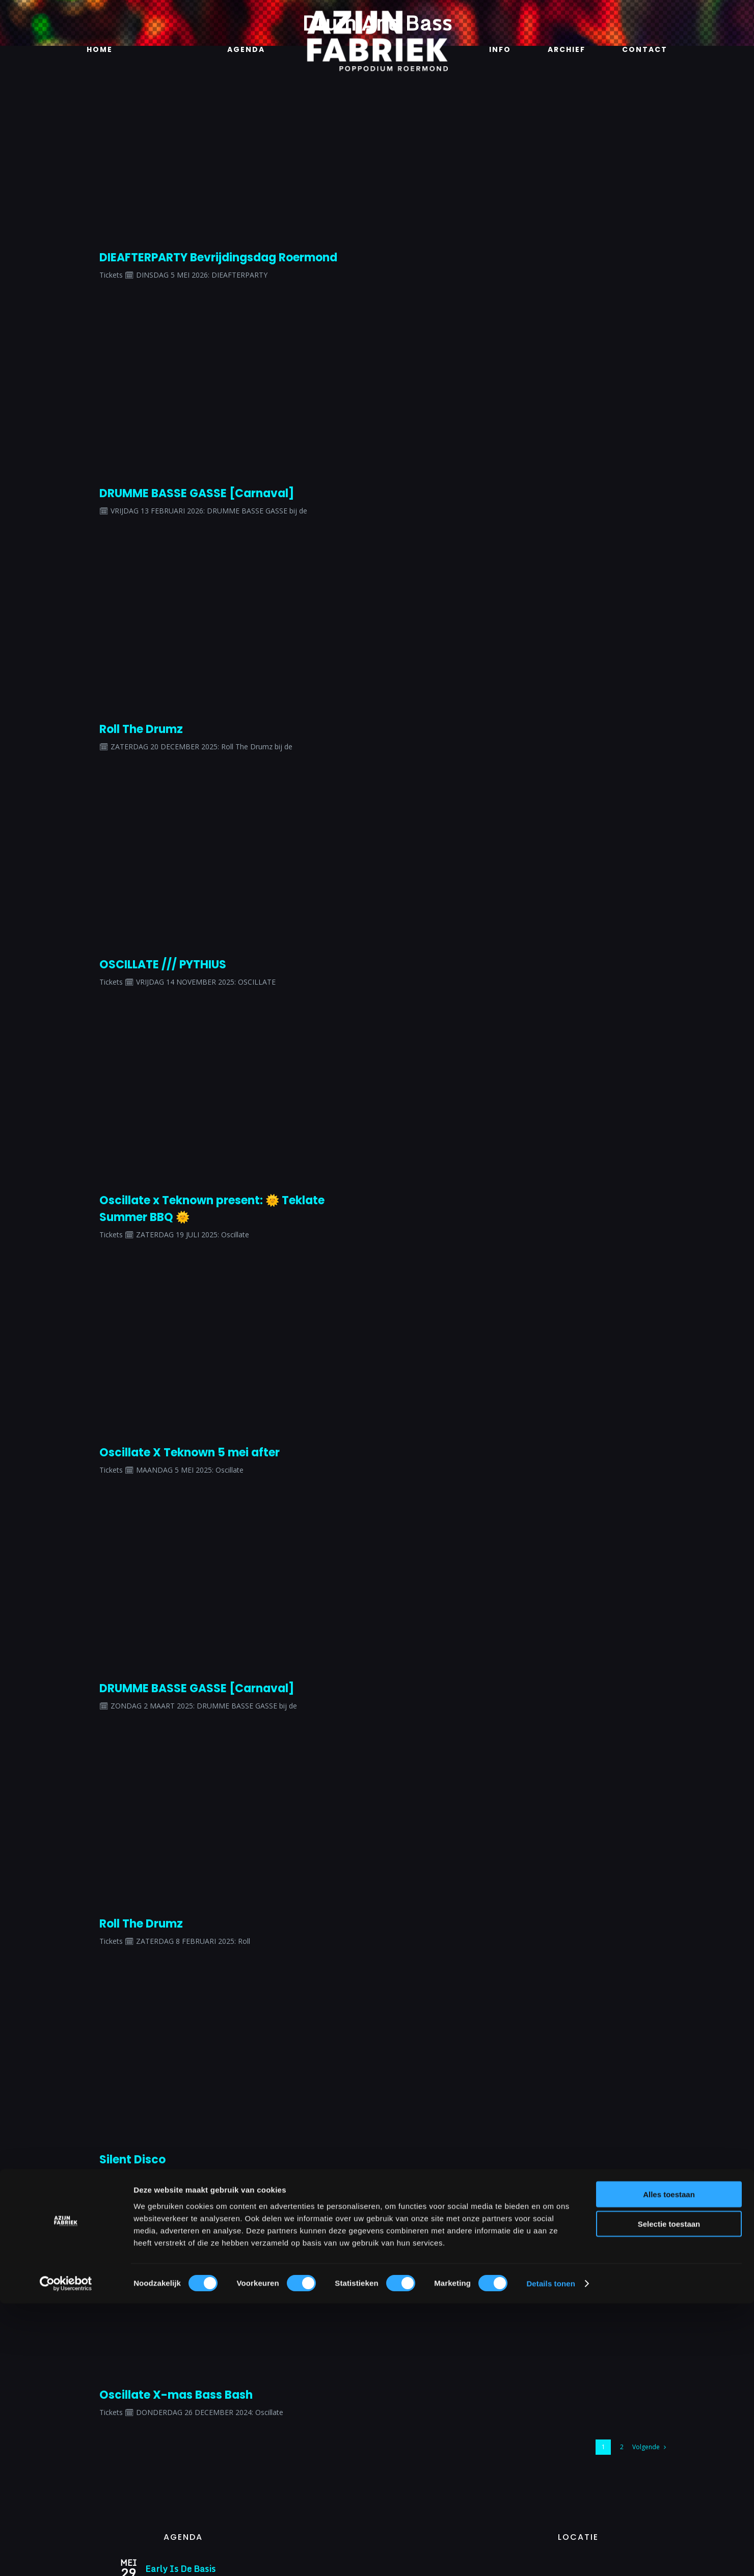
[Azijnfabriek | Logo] (377, 13)
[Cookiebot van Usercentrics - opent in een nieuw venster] (66, 2556)
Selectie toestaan (669, 2496)
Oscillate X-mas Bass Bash (176, 2395)
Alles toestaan (669, 2466)
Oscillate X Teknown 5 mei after (189, 1452)
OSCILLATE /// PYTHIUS (162, 964)
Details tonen (550, 2556)
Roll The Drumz (141, 729)
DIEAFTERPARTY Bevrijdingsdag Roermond (218, 257)
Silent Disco (132, 2159)
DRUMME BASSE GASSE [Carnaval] (196, 493)
